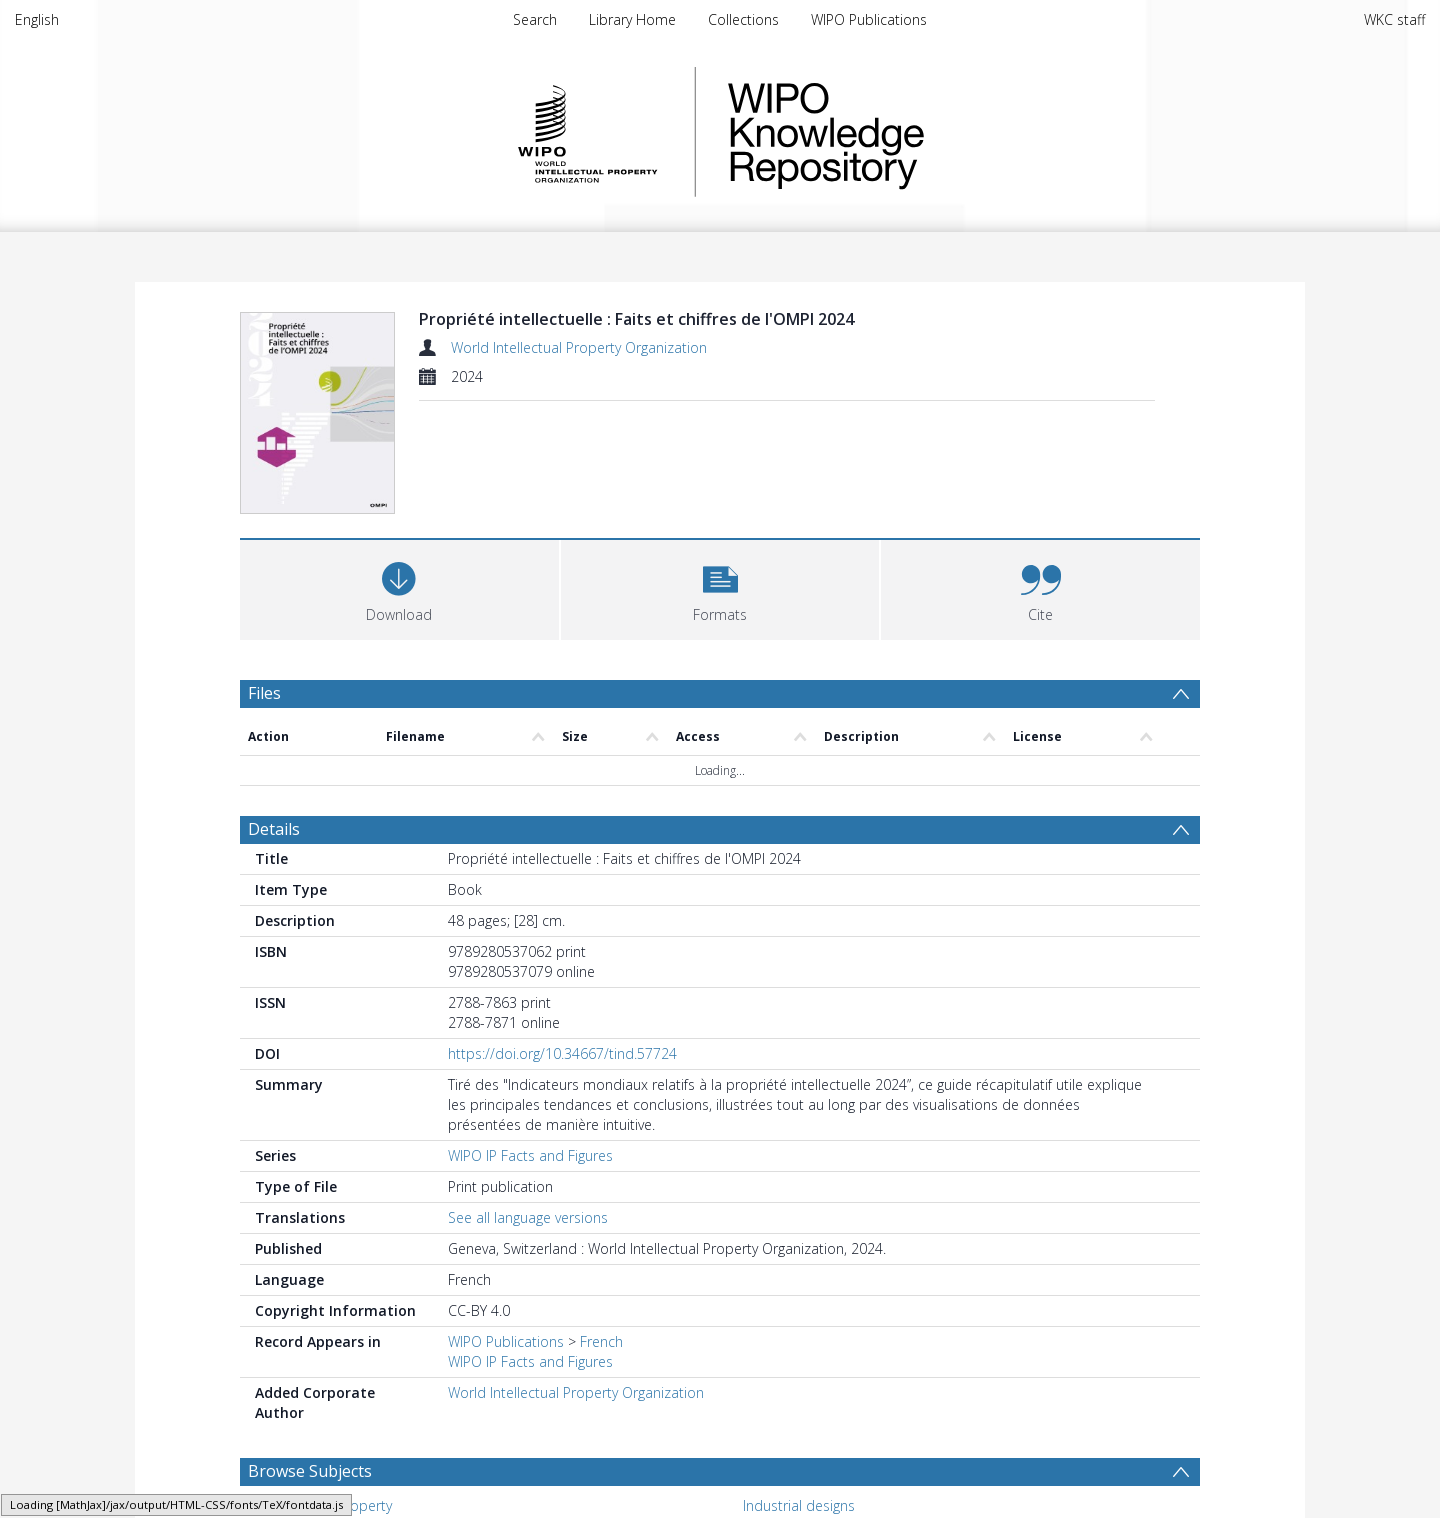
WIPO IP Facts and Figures (530, 1053)
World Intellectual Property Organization (579, 347)
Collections (743, 19)
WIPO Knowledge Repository (908, 132)
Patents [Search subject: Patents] (767, 1434)
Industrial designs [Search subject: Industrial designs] (799, 1403)
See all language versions (528, 1115)
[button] (720, 484)
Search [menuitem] (535, 19)
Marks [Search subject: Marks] (282, 1434)
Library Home (632, 19)
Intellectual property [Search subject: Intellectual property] (327, 1403)
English (37, 19)
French (601, 1239)
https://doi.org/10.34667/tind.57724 (562, 951)
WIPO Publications (869, 19)
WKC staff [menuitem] (1394, 19)
